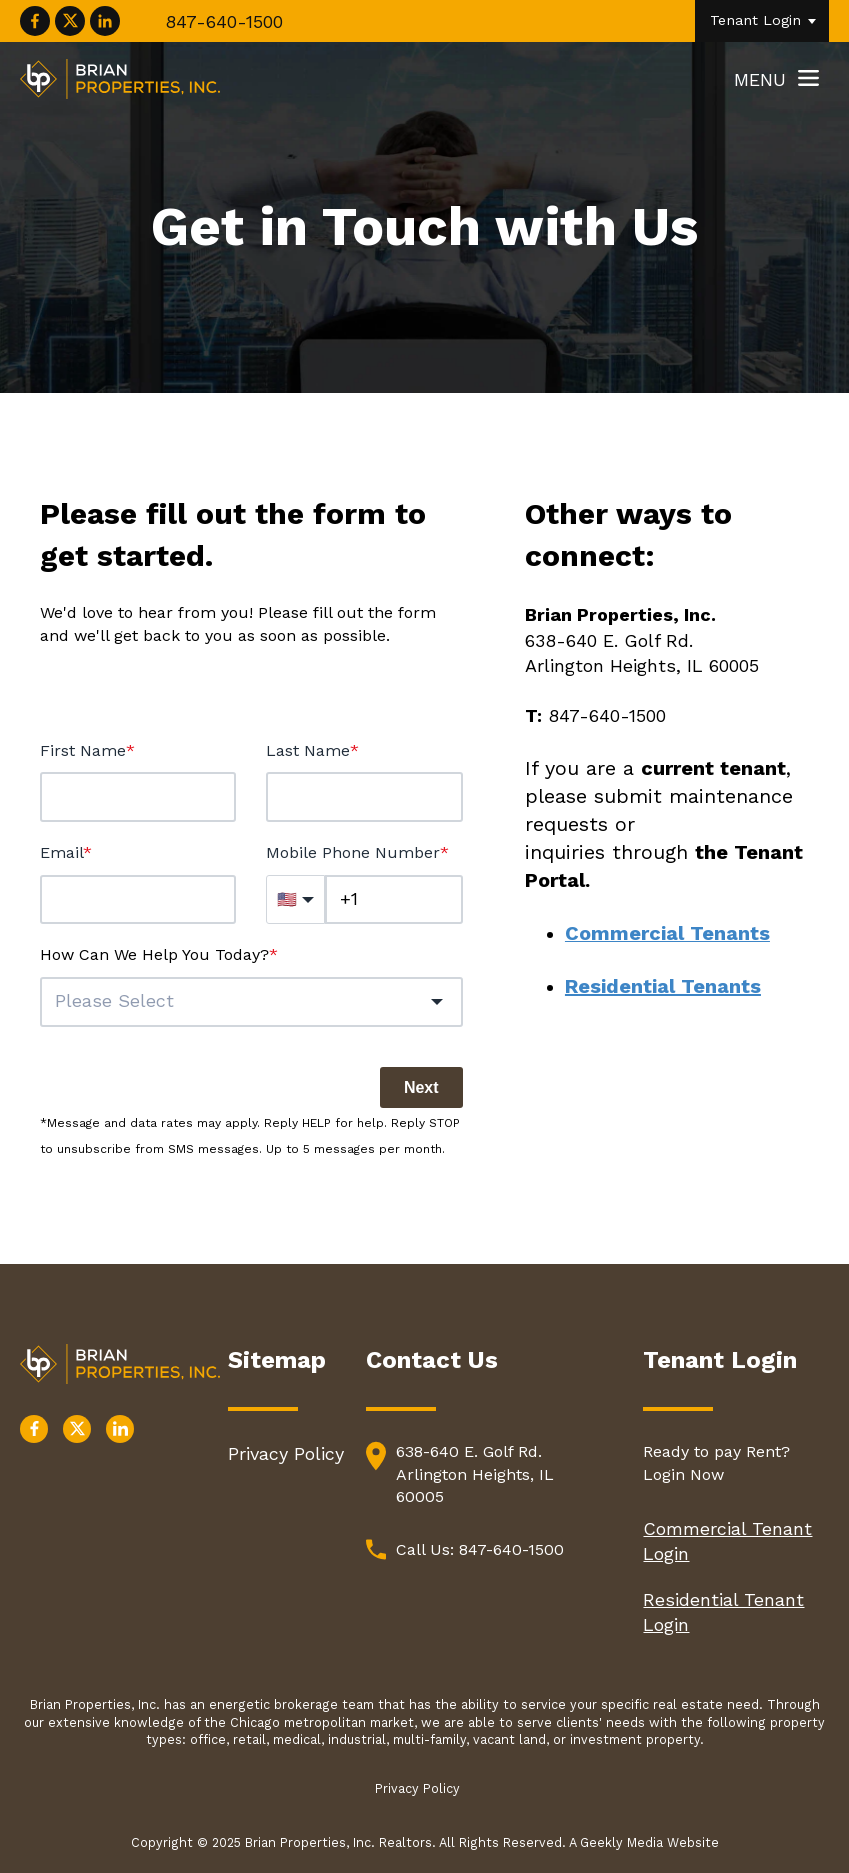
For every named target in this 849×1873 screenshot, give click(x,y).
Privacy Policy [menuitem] (286, 1453)
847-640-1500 (224, 21)
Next (421, 1087)
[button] (251, 1002)
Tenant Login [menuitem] (755, 20)
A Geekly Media (618, 1842)
